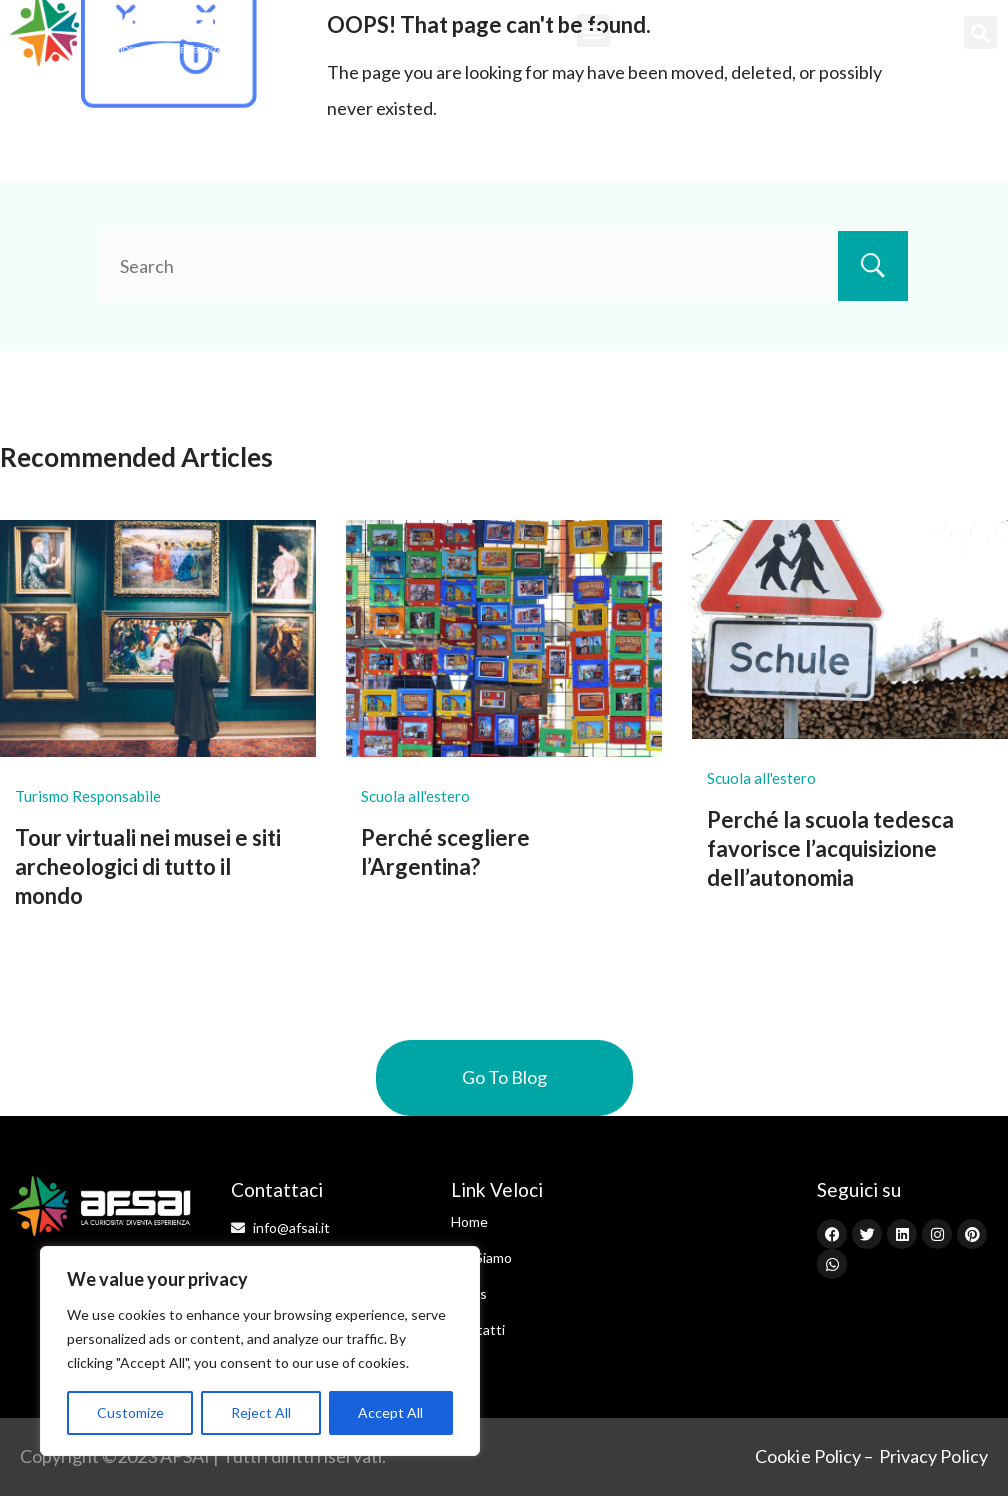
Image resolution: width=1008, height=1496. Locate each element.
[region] (260, 1351)
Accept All (390, 1412)
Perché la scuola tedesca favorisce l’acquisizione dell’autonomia (830, 848)
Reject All (261, 1412)
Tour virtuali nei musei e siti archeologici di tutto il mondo (148, 866)
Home (469, 1221)
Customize (130, 1412)
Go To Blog (504, 1077)
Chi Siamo (481, 1257)
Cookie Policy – (814, 1456)
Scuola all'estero (415, 796)
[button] (593, 30)
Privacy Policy (933, 1456)
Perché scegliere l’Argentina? (445, 852)
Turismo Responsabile (88, 796)
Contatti (478, 1329)
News (469, 1293)
